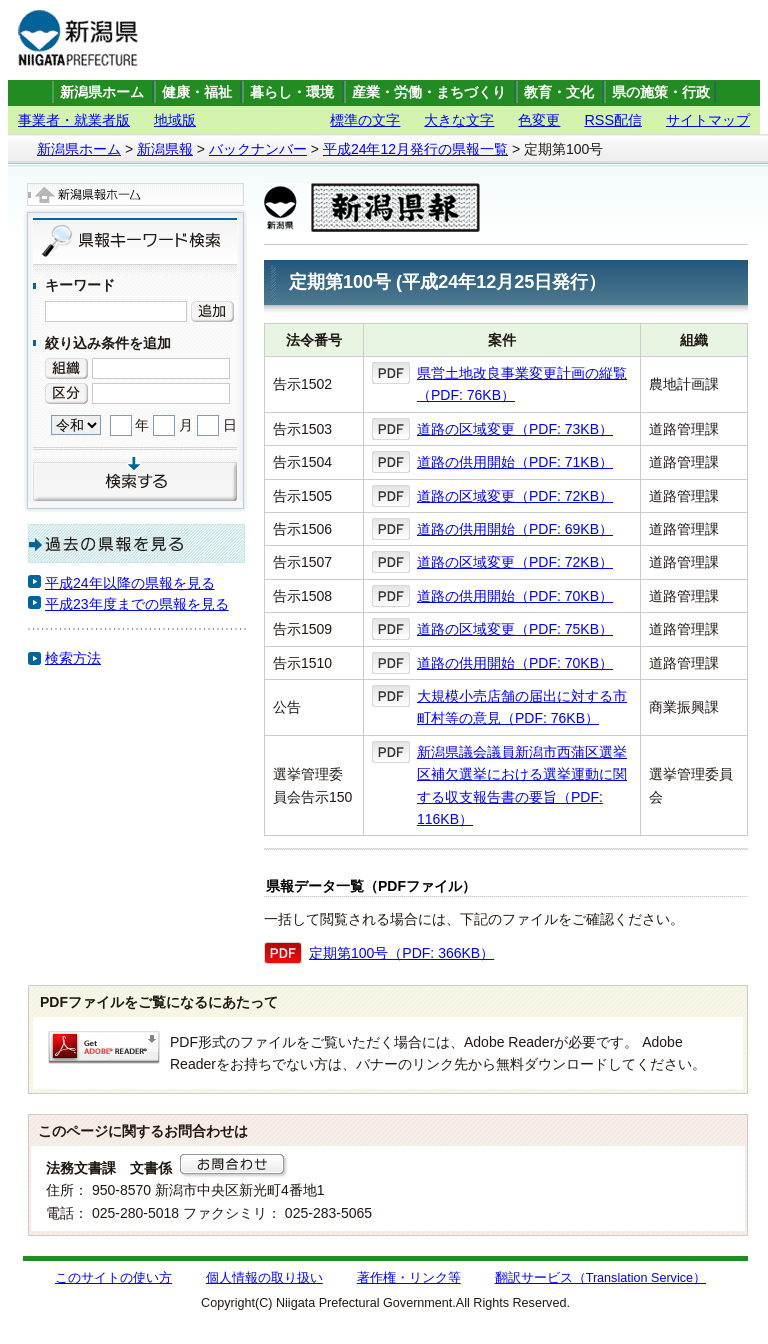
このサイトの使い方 (113, 1278)
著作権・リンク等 (409, 1278)
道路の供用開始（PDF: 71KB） (515, 462)
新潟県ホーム (102, 92)
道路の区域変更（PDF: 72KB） (515, 496)
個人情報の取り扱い (264, 1278)
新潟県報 (165, 149)
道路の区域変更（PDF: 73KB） (515, 429)
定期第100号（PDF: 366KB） (401, 953)
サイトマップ (708, 120)
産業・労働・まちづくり (429, 92)
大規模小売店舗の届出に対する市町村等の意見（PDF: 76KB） (522, 707)
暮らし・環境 (292, 92)
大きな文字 (459, 120)
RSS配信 (613, 120)
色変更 (539, 120)
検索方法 (73, 658)
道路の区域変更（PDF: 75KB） (515, 629)
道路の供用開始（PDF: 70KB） (515, 596)
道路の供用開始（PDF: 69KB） (515, 529)
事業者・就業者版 (74, 120)
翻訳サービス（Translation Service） (600, 1278)
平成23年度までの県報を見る (137, 604)
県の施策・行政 (661, 92)
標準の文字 (365, 120)
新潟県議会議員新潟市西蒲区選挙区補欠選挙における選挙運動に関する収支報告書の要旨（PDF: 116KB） (522, 785)
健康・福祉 (197, 92)
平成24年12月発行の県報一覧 (415, 149)
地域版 (175, 120)
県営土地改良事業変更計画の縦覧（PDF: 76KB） (522, 384)
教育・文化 (559, 92)
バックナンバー (258, 149)
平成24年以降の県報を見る (130, 583)
